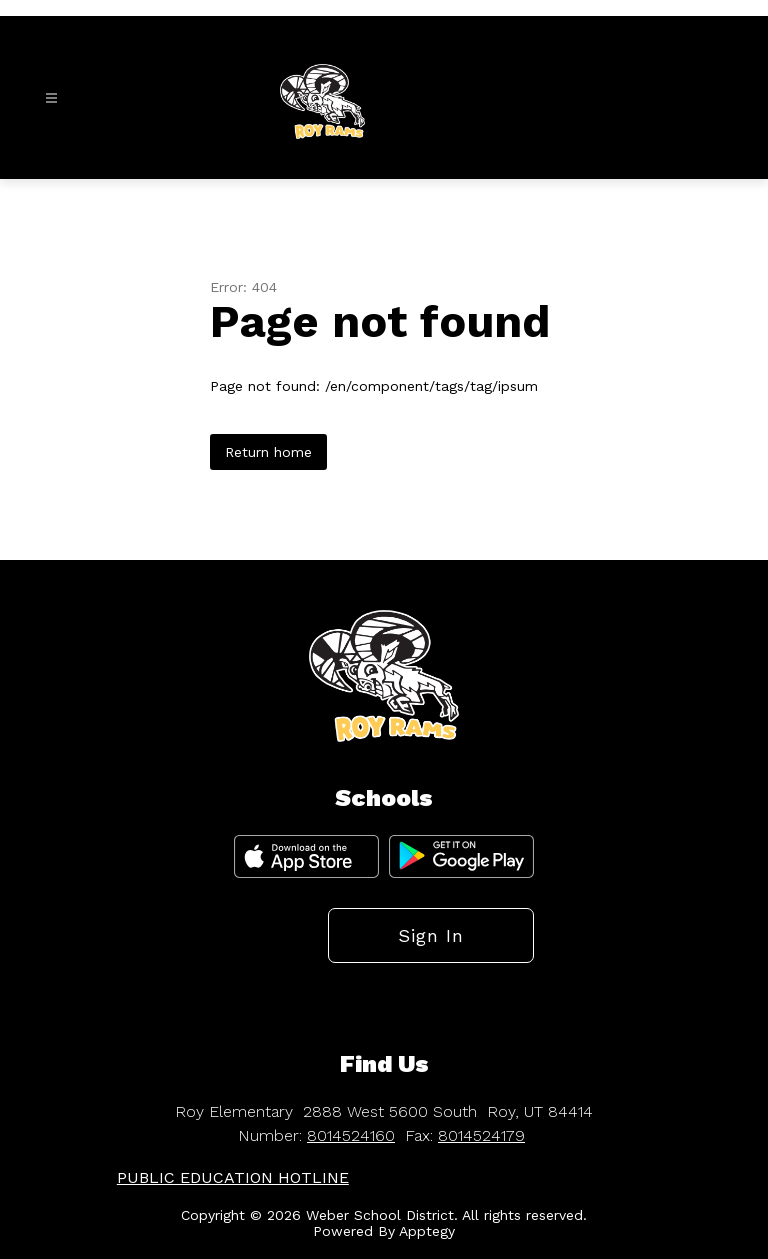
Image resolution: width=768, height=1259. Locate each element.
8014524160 (351, 1135)
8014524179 (481, 1135)
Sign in (431, 935)
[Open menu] (51, 98)
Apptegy (427, 1231)
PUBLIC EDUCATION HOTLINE (233, 1177)
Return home (268, 452)
